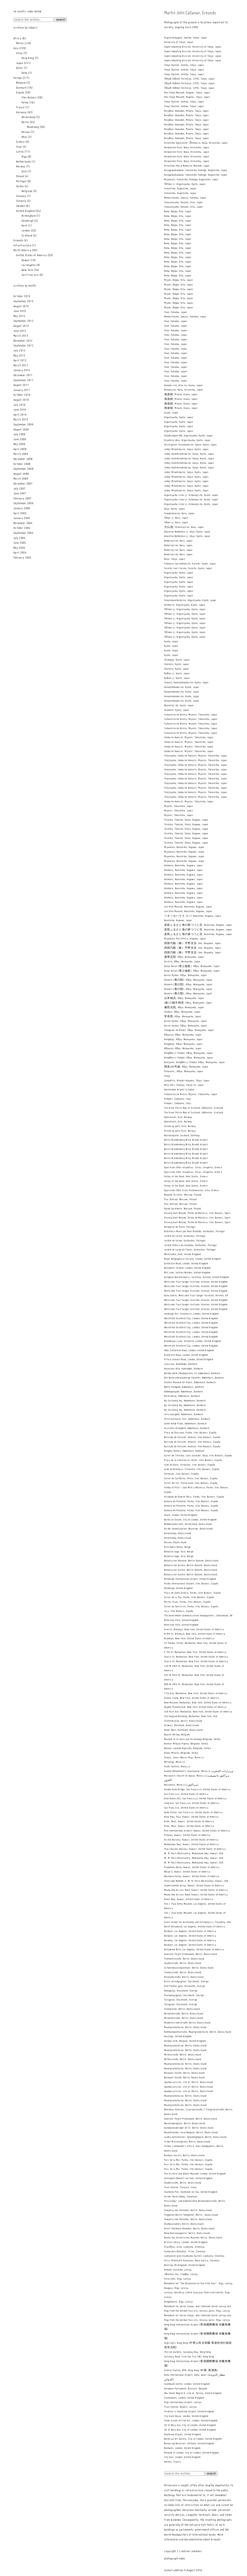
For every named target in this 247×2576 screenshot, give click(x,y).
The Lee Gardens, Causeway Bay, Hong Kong (187, 2352)
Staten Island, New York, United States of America (191, 1698)
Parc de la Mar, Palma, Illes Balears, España (188, 2160)
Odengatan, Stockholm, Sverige (180, 1991)
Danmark (21, 87)
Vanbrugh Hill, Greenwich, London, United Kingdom (191, 1314)
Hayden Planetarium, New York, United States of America (195, 1707)
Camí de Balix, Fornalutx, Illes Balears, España (189, 1465)
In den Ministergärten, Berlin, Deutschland (187, 2142)
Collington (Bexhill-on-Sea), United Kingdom (188, 2178)
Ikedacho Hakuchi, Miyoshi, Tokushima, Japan (188, 737)
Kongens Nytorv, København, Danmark (184, 1451)
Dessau (26, 132)
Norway (20, 166)
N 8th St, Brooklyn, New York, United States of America (194, 1634)
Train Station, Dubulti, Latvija (180, 2407)
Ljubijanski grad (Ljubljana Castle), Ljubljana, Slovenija (194, 2256)
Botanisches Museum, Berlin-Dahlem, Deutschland (191, 1561)
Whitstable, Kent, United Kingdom (182, 1254)
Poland (20, 176)
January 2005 (22, 518)
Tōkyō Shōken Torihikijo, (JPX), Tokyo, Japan (189, 79)
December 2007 (23, 483)
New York (27, 270)
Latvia (20, 151)
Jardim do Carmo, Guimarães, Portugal (185, 1236)
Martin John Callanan (182, 13)
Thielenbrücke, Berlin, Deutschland (183, 1721)
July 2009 (20, 434)
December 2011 (23, 375)
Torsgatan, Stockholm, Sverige (180, 2000)
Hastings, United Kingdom (178, 2036)
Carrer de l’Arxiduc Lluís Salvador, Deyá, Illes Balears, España (198, 1456)
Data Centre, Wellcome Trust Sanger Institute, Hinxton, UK (196, 1296)
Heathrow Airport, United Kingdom (182, 2434)
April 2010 (20, 414)
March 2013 (21, 336)
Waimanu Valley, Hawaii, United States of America (191, 1876)
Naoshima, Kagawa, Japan (178, 920)
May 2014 (19, 316)
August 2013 (21, 326)
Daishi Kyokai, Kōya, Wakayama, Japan (185, 975)
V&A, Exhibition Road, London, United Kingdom (189, 1350)
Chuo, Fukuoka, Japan (175, 312)
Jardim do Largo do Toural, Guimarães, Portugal (190, 1250)
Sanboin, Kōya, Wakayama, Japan (182, 1012)
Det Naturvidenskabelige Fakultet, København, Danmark (194, 1378)
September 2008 (24, 469)
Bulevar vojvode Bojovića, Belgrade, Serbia (187, 1748)
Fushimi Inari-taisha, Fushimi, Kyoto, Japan (188, 568)
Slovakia (21, 196)
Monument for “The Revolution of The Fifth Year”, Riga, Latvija (198, 2284)
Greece (20, 142)
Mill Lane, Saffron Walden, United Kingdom (187, 1273)
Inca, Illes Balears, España (178, 1611)
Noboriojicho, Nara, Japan (178, 541)
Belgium (21, 82)
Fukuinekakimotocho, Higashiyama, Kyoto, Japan (190, 600)
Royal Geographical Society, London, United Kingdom (192, 1259)
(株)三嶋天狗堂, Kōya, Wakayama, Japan (188, 1003)
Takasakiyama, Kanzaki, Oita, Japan (183, 202)
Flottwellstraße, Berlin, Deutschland (184, 1959)
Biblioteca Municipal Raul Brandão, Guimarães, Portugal (194, 1231)
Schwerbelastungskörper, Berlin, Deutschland (188, 1968)
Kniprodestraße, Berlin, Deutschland (184, 1977)
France (20, 107)
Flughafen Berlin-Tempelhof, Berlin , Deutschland (191, 2215)
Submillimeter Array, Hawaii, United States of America (194, 1886)
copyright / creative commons (183, 2551)
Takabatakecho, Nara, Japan (179, 513)
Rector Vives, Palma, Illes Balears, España (187, 1602)
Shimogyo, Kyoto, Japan (176, 660)
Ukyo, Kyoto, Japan (174, 509)
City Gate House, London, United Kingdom (186, 2416)
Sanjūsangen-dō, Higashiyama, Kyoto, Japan (188, 436)
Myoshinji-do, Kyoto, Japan (179, 705)
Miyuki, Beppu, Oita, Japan (178, 280)
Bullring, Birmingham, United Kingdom (184, 2265)
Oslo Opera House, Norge (177, 1547)
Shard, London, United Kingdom (180, 1515)
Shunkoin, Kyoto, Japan (176, 710)
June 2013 (20, 331)
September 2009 (24, 424)
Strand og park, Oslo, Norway (180, 1126)
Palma (25, 102)
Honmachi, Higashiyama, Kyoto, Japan (184, 605)
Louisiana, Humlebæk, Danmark (180, 1364)
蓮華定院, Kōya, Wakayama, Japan (184, 957)
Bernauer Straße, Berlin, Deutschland (184, 2073)
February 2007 (23, 498)
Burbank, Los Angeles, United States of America (190, 1931)
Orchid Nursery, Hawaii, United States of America (191, 1840)
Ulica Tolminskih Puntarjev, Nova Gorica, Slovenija (192, 2261)
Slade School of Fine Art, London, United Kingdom (190, 2421)
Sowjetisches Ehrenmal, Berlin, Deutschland (188, 2210)
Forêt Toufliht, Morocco (177, 1767)
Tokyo (167, 1076)
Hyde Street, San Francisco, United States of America (193, 1812)
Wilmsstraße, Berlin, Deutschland (182, 2055)
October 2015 (22, 296)
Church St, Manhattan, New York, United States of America (196, 1657)
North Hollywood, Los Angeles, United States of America (194, 1927)
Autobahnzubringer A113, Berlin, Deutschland (188, 2128)
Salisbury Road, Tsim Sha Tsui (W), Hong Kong (189, 2357)
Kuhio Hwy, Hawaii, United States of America (188, 1899)
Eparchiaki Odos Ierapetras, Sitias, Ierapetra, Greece (193, 1167)
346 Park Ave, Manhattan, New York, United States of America (198, 1712)
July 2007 (20, 488)
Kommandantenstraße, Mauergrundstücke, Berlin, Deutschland (197, 2032)
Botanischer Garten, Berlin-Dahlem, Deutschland (190, 1565)
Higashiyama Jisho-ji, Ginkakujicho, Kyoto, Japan (191, 495)
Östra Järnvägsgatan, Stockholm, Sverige (186, 1982)
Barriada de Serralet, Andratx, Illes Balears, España (192, 1437)
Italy (19, 147)
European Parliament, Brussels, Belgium (185, 2389)
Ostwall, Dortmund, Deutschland (181, 1725)
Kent (24, 225)
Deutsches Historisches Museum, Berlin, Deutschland (193, 2238)
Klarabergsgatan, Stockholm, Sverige (184, 1995)
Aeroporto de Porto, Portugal (179, 1227)
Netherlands (23, 161)
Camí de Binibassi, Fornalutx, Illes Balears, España (191, 1469)
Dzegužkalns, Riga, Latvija (178, 2302)
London (26, 230)
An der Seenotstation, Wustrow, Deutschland (188, 1529)
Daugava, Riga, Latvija (176, 2288)
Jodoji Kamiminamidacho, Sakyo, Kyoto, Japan (189, 454)
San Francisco (30, 275)
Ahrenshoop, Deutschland (177, 1533)
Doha (24, 73)
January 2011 (22, 390)
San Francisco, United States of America (186, 1794)
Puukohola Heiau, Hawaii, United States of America (192, 1867)
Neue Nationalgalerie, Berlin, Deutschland (187, 2233)
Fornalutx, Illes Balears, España (181, 1474)
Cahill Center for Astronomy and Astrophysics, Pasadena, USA (197, 1922)
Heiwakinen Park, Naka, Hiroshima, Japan (186, 148)
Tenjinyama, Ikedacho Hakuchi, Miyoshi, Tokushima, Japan (195, 756)
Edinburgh (28, 221)
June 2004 (20, 543)
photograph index (174, 2558)
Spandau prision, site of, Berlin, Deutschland (188, 2082)
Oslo (24, 171)
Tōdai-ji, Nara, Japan (176, 518)
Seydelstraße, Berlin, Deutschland (182, 1963)
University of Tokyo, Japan (178, 42)
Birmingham (29, 216)
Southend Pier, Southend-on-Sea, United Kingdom (190, 2192)
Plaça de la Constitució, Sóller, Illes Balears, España (193, 1460)
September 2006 (24, 503)
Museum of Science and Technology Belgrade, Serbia (192, 1739)
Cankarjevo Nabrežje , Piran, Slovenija (185, 2252)
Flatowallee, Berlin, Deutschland (182, 2009)
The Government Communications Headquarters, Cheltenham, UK (198, 1616)
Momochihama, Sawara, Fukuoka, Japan (185, 198)
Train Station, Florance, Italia (180, 2187)
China (19, 53)
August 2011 (21, 385)
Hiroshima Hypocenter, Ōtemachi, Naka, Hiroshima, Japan (196, 143)
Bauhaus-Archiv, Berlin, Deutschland (184, 2155)
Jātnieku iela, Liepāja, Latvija (181, 2274)
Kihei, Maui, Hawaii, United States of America (189, 1821)
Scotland (27, 235)
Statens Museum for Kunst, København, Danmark (190, 1382)
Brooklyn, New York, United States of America (189, 1639)
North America (22, 250)
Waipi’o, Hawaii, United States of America (187, 1872)
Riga (24, 156)
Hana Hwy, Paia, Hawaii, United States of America (191, 1817)
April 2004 (20, 552)
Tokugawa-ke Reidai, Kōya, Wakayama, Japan (189, 1030)
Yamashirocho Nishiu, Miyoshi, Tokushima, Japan (190, 715)
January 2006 (22, 508)
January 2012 (22, 370)
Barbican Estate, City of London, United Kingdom (190, 1520)
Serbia (20, 186)
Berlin (25, 122)
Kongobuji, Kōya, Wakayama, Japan (183, 1039)
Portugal (21, 181)
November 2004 (23, 523)
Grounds (18, 240)
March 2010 (21, 419)
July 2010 (20, 405)
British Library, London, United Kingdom (185, 2242)
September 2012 (24, 345)
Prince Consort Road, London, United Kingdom (188, 1359)
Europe (18, 78)
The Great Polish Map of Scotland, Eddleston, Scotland (193, 1108)
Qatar (19, 68)
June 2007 (20, 493)
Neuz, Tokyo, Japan (174, 559)
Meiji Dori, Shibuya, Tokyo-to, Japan (184, 1085)
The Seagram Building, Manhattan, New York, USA (190, 1716)
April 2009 (20, 449)
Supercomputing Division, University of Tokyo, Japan (192, 47)
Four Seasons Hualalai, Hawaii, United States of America (195, 1849)
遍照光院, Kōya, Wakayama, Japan (184, 1007)
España (20, 92)
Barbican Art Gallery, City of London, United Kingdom (193, 2439)
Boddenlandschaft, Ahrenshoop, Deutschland (188, 1524)
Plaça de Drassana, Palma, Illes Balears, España (190, 1433)
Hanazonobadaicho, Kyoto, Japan (181, 687)
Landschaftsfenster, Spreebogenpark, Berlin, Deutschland (195, 2137)
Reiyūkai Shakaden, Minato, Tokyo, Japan (186, 111)
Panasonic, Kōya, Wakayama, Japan (183, 1071)
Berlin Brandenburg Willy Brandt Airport (186, 1140)
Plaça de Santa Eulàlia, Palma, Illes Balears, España (192, 1593)
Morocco (21, 43)
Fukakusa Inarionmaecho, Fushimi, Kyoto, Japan (190, 564)
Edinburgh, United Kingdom (178, 1588)
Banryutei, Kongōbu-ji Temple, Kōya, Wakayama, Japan (194, 1062)
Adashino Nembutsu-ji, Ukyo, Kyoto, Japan (187, 532)
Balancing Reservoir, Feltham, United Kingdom (189, 2444)
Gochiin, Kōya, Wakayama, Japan (182, 962)
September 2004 (24, 533)
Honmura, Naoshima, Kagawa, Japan (183, 866)
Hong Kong (28, 58)
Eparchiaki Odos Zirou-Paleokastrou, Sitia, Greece (191, 1190)
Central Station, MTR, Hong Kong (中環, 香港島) (191, 2370)
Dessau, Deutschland (175, 1542)
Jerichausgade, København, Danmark (183, 1414)
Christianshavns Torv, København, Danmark (187, 1419)
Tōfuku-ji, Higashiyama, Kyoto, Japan (184, 184)
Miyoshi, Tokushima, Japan (178, 806)
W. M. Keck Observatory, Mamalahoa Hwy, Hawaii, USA (193, 1853)
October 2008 (22, 464)
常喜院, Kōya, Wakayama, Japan (182, 1016)
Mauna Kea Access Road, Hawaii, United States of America (196, 1890)
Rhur (24, 137)
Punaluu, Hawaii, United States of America (187, 1835)
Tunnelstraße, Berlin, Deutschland (182, 1972)
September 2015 (24, 301)
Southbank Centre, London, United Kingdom (187, 2384)
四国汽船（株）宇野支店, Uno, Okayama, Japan (192, 943)
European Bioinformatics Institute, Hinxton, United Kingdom (196, 1277)
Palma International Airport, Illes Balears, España (191, 1584)
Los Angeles (29, 265)
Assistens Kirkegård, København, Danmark (186, 1428)
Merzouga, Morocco (174, 1762)
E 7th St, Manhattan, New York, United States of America (195, 1652)
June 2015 (20, 311)
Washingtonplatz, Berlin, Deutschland (184, 2123)
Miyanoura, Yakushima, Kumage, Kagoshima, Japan (191, 180)
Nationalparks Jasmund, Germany (182, 1136)
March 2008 (21, 478)
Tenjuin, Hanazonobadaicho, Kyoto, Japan (186, 683)
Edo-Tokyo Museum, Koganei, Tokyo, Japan (187, 93)
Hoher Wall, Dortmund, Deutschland (183, 1730)
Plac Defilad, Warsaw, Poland (180, 1199)
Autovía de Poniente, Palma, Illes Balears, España (191, 1501)
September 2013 (24, 321)
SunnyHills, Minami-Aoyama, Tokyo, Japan (186, 1081)
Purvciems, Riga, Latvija (177, 2279)
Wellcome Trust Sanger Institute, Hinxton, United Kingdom (196, 1282)
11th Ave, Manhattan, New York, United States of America (195, 1693)
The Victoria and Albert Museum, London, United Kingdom (195, 2174)
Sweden (20, 206)
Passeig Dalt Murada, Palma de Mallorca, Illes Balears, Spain (197, 1213)
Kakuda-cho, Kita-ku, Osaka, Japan (183, 385)
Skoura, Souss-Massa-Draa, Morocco (184, 1758)
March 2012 (21, 365)
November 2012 (23, 341)
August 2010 (21, 400)
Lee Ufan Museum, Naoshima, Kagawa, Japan (188, 907)
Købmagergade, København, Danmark (183, 1392)
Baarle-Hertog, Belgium (177, 1735)
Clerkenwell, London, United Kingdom (184, 2398)
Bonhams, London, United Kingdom (182, 2448)
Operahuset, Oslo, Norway (178, 1117)
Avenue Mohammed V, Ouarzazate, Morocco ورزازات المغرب (198, 1771)
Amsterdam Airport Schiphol (179, 1090)
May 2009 (19, 444)
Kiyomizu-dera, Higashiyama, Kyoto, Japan (187, 440)
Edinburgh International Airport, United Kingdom (190, 1579)
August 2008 (21, 474)
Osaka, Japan (171, 413)
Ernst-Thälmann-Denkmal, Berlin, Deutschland (189, 2229)
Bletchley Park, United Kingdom (181, 1620)
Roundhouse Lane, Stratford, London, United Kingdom (192, 1341)
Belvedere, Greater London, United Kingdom (187, 1268)
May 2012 (19, 355)
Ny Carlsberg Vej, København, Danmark (185, 1401)
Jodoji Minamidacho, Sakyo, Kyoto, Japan (186, 449)
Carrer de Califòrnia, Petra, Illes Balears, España (190, 1479)
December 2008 (23, 459)
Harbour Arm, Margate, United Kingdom (185, 2041)
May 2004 (19, 548)
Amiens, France (172, 2462)
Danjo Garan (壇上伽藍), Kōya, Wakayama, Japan (191, 966)
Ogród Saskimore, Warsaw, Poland (182, 1209)
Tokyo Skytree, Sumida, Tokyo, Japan (184, 65)
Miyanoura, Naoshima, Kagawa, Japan (184, 847)
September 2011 (24, 380)
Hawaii (26, 260)
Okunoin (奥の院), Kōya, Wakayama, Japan (188, 980)
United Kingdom (25, 211)
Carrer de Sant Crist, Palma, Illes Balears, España (191, 1607)
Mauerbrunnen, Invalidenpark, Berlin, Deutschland (191, 2133)
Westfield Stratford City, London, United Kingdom (191, 1318)
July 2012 (20, 350)
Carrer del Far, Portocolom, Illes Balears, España (191, 1483)
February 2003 (23, 557)
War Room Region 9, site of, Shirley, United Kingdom (193, 2393)
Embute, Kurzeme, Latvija (178, 2270)
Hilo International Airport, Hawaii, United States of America (197, 1831)
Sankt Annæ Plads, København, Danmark (185, 1424)
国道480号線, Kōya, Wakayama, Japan (186, 1067)
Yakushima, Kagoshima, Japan (180, 189)
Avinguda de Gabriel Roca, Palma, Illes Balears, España (194, 1497)
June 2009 (20, 439)
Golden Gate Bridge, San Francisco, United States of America (197, 1790)
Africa (17, 38)
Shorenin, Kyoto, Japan (176, 664)
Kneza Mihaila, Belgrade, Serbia (181, 1753)
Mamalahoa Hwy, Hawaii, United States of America (191, 1844)
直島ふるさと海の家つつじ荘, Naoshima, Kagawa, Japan (198, 925)
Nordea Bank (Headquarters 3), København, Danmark (192, 1373)
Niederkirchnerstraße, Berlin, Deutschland (187, 2023)
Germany (21, 112)
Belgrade (27, 191)
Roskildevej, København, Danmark (182, 1396)
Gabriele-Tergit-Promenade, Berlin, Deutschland (190, 1954)
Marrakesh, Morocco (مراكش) (181, 1785)
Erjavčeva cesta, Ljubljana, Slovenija (184, 2247)
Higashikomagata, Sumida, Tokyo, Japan (185, 38)
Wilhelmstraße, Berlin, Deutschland (183, 2014)
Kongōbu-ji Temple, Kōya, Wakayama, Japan (188, 1053)
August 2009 (21, 429)
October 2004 (22, 528)
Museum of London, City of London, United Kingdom (191, 2453)
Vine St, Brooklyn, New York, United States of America (194, 1629)
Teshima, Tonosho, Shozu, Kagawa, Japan (186, 820)
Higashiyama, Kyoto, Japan (178, 417)
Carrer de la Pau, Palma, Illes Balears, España (189, 1597)
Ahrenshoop (29, 117)
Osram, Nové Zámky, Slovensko (180, 2197)
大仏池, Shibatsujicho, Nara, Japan (184, 527)
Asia (16, 48)
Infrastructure (22, 245)
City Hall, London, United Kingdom (182, 2457)
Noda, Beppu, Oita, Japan (177, 211)
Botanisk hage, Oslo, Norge (178, 1552)
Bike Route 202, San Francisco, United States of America (195, 1799)
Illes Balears (29, 97)
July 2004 (20, 538)
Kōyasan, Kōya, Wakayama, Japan (182, 1035)
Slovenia (21, 201)
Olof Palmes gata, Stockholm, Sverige (184, 1986)
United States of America (31, 255)
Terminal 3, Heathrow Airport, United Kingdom (189, 2412)
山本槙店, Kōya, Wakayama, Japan (184, 998)
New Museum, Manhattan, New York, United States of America (197, 1703)
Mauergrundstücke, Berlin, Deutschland (185, 2027)
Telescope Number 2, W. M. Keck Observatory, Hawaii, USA (196, 1881)
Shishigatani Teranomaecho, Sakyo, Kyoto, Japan (190, 445)
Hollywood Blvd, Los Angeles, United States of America (194, 1950)
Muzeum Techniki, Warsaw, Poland (182, 1195)
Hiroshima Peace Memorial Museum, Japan (187, 166)
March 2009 (21, 454)
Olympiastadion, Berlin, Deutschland (184, 2224)
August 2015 (21, 306)
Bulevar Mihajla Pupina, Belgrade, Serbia (186, 1744)
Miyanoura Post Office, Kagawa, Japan (185, 939)
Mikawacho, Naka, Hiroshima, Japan (183, 390)
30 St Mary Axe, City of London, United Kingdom (190, 2425)
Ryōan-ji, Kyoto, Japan (176, 674)
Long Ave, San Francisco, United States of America (192, 1803)
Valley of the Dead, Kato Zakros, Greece (186, 1177)
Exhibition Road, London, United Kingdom (186, 1264)
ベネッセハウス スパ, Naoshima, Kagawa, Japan (192, 916)
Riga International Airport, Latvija (182, 2402)
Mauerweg (33, 127)
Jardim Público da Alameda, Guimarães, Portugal (190, 1245)
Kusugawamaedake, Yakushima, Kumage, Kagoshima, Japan (195, 170)
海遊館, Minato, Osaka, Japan (180, 394)
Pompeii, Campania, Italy (177, 1099)
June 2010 (20, 409)
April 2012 (20, 360)
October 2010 (22, 395)
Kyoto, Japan (171, 642)
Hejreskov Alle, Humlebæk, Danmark (183, 1369)
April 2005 (20, 513)
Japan (19, 63)
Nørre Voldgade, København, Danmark (184, 1387)
